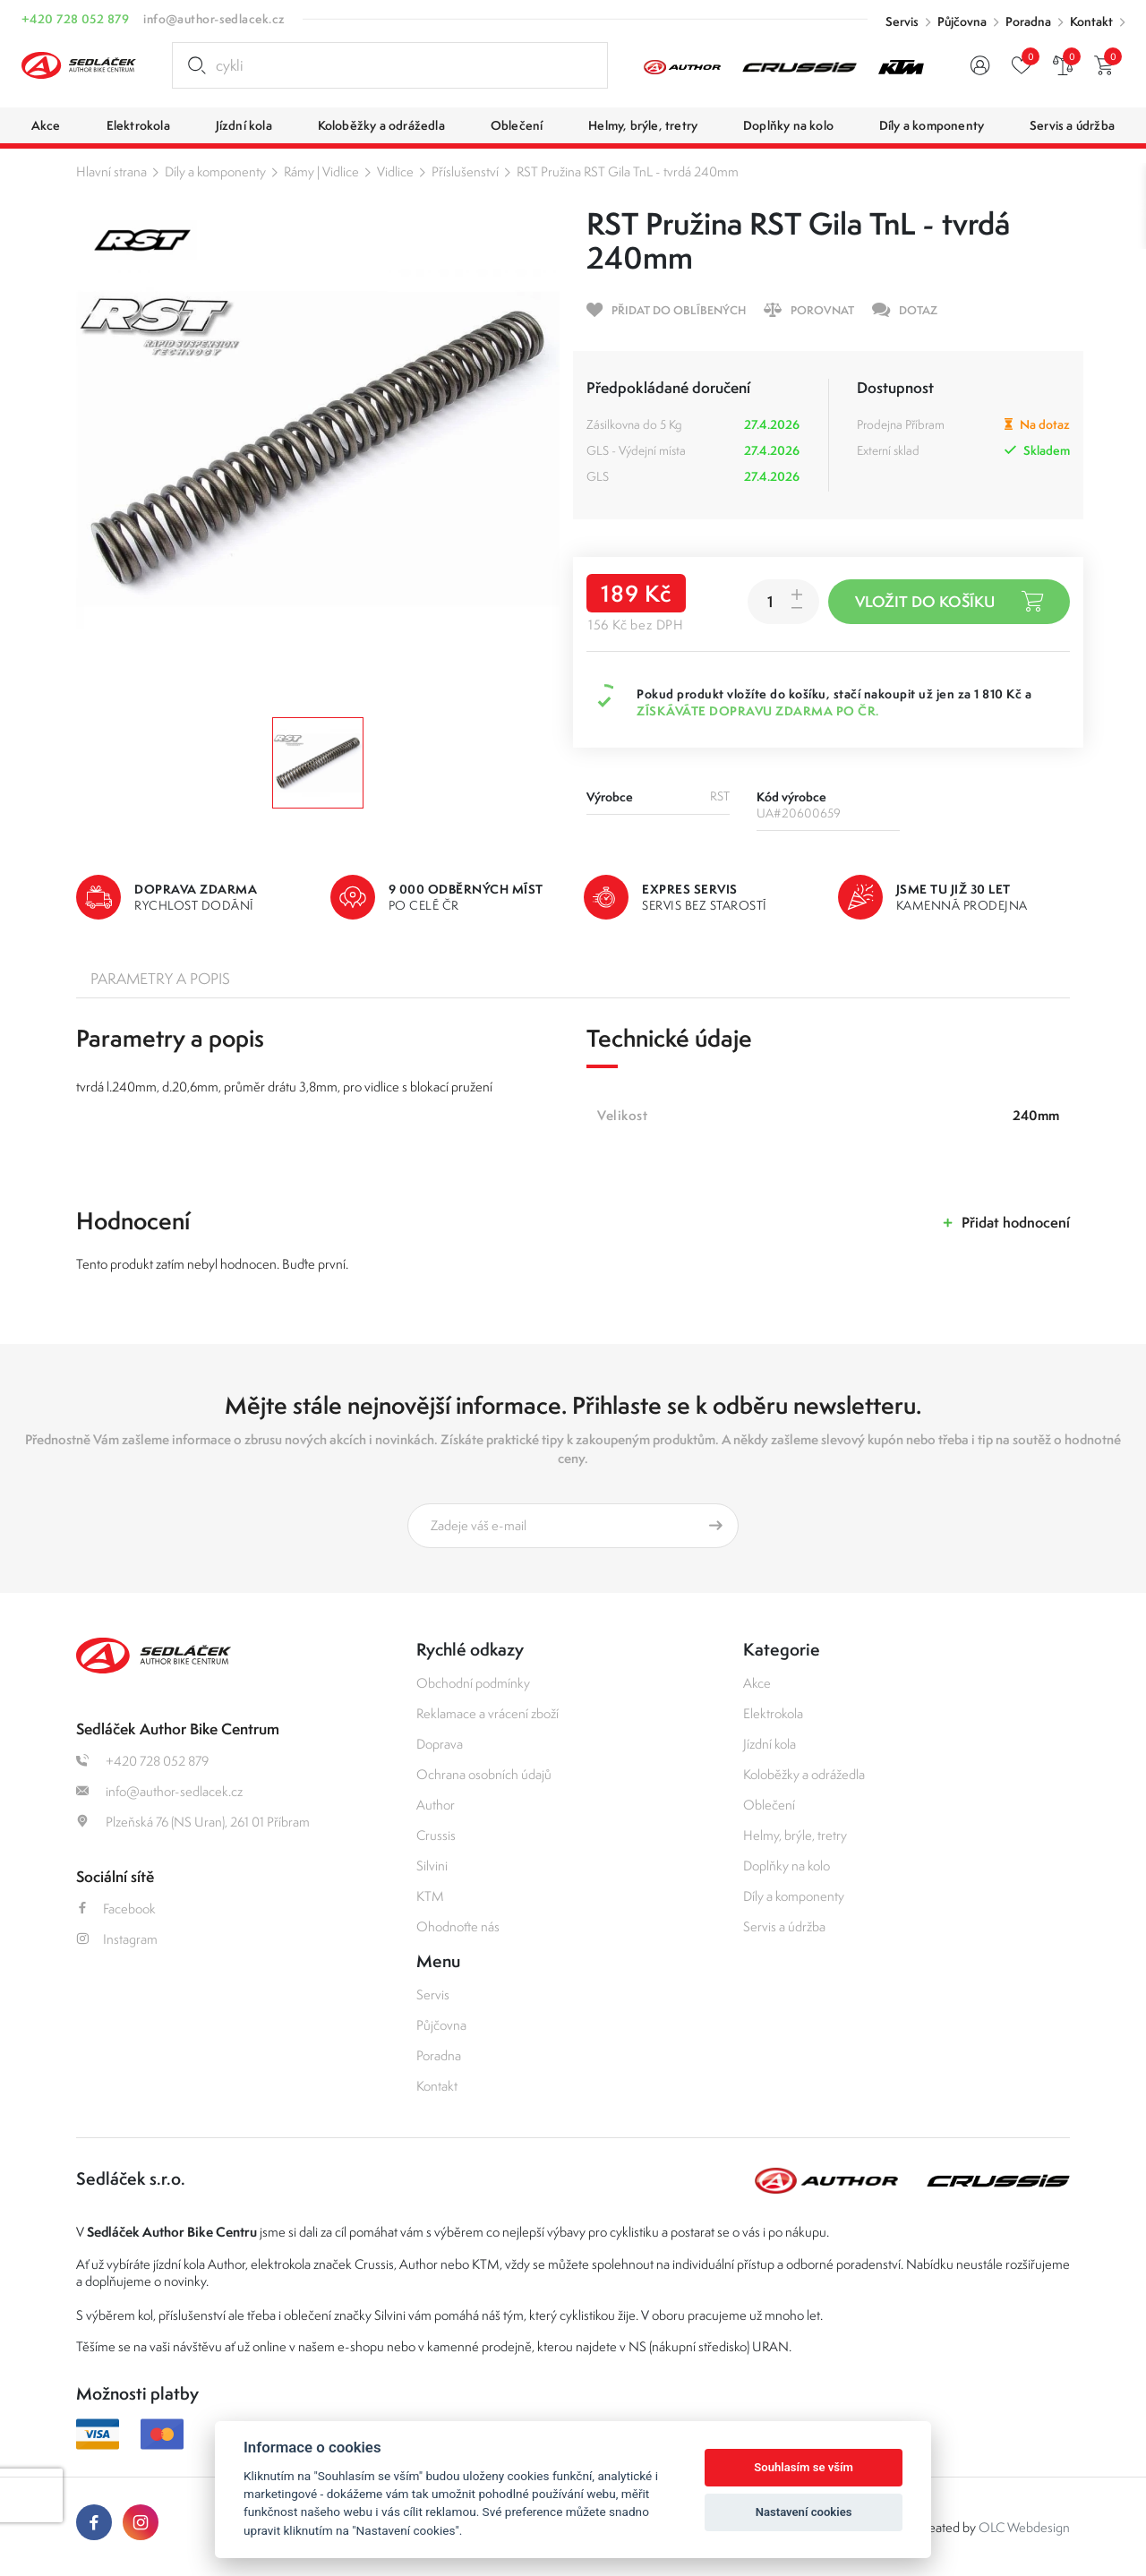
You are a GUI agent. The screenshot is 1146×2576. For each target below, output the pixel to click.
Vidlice (395, 171)
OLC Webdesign (1024, 2527)
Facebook (116, 1908)
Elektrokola (773, 1713)
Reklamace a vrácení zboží (487, 1713)
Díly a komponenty (215, 171)
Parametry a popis (160, 978)
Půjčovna (962, 21)
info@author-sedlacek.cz (214, 19)
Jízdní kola (769, 1743)
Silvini (432, 1865)
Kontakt (1091, 21)
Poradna (1028, 21)
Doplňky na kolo (786, 1865)
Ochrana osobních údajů (484, 1774)
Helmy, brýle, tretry (795, 1835)
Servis (902, 21)
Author (435, 1804)
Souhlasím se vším (803, 2467)
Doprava (439, 1743)
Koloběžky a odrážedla (804, 1774)
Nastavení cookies (804, 2512)
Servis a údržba (784, 1926)
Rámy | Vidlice (321, 171)
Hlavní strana (111, 171)
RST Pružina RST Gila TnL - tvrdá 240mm (628, 171)
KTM (430, 1895)
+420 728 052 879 (75, 19)
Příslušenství (465, 171)
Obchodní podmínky (473, 1682)
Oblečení (769, 1804)
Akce (757, 1682)
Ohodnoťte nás (458, 1926)
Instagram (117, 1938)
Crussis (436, 1835)
